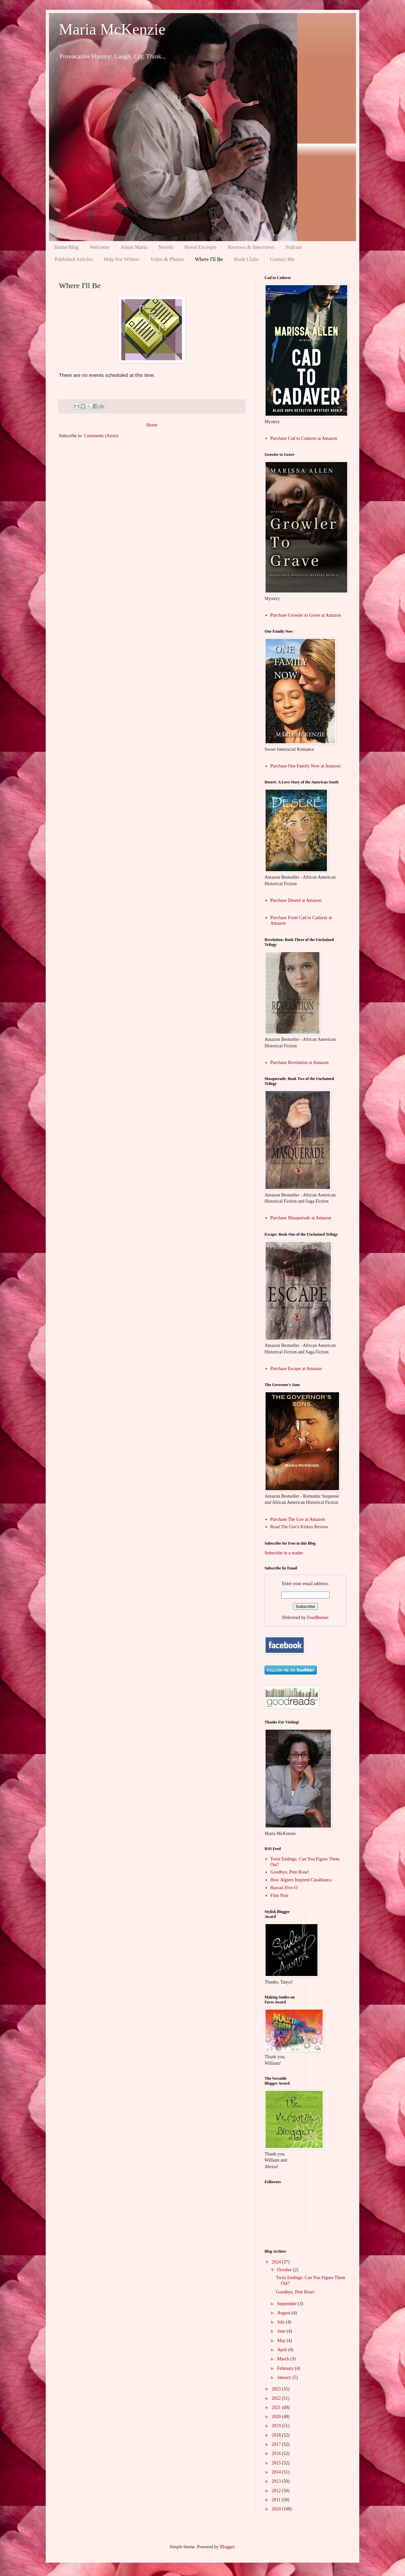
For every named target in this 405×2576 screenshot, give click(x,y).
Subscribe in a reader (284, 1552)
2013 (277, 2481)
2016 (277, 2453)
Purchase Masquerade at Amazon (300, 1217)
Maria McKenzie (112, 29)
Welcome (99, 247)
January (284, 2377)
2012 (277, 2490)
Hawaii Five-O (284, 1887)
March (283, 2358)
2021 (277, 2407)
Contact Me (282, 259)
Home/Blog (66, 247)
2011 (277, 2499)
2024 (277, 2262)
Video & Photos (167, 259)
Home (151, 425)
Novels (165, 247)
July (281, 2322)
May (281, 2340)
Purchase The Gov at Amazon (297, 1519)
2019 (277, 2425)
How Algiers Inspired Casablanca (301, 1879)
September (287, 2303)
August (284, 2312)
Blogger (227, 2546)
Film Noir (279, 1895)
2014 (277, 2472)
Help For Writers (121, 259)
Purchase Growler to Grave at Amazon (305, 615)
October (285, 2269)
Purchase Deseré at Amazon (296, 900)
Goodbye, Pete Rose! (289, 1872)
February (286, 2368)
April (282, 2349)
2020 (277, 2416)
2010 (277, 2509)
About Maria (134, 247)
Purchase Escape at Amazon (296, 1368)
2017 (277, 2444)
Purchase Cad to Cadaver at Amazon (303, 438)
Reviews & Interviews (251, 247)
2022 (277, 2398)
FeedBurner (318, 1617)
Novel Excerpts (200, 247)
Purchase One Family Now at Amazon (305, 766)
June (281, 2331)
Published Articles (74, 259)
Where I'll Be (209, 259)
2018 (277, 2435)
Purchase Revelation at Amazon (299, 1062)
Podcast (293, 247)
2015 (277, 2462)
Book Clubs (246, 259)
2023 (277, 2388)
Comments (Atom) (101, 435)
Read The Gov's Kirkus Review (299, 1526)
